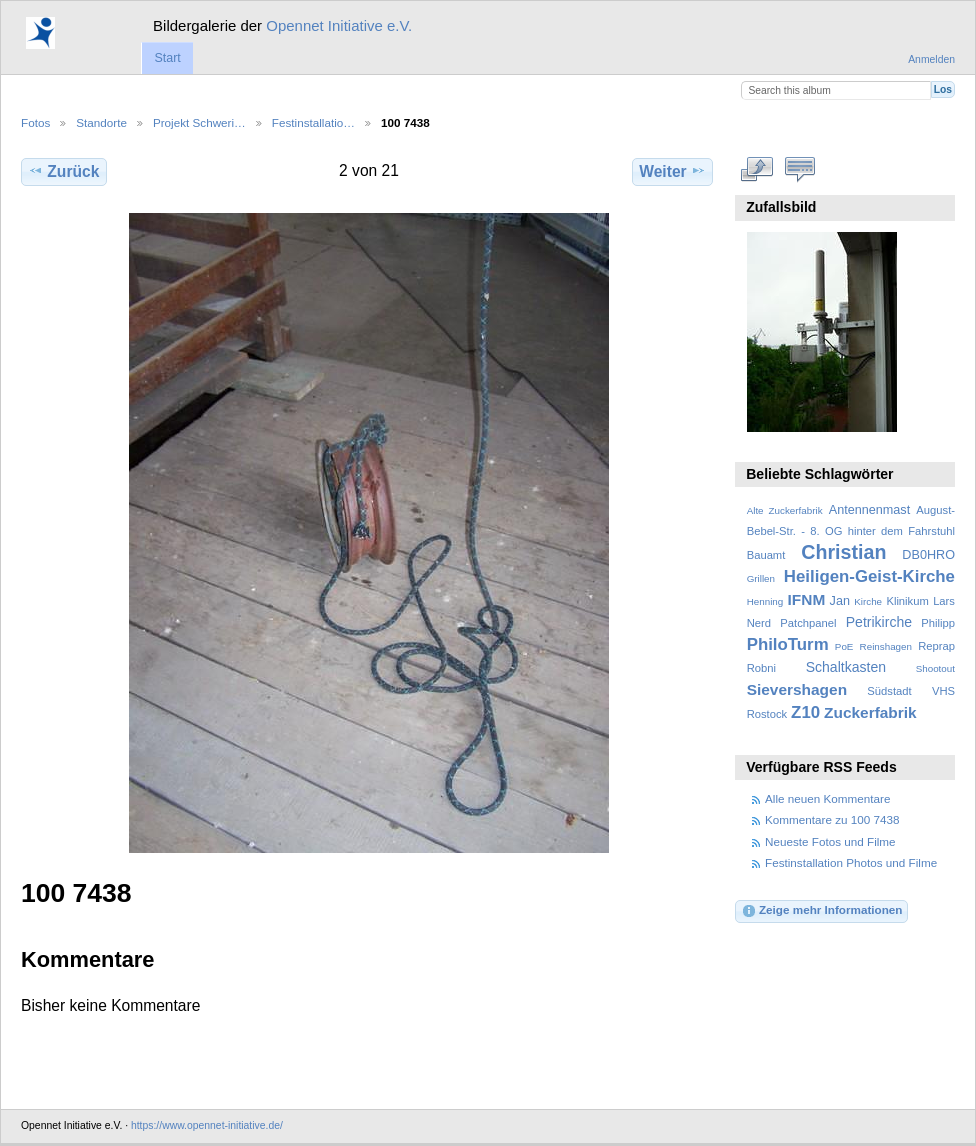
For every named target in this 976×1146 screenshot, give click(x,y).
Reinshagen (886, 646)
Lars (944, 601)
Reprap (936, 646)
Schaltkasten (846, 667)
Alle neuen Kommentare (827, 798)
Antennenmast (869, 510)
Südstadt (889, 691)
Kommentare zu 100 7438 (832, 819)
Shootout (935, 668)
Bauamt (766, 555)
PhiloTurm (788, 644)
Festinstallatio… (313, 122)
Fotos (35, 122)
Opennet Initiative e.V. (339, 25)
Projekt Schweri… (199, 122)
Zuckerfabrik (870, 712)
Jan (840, 601)
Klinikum (907, 601)
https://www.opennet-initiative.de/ (207, 1125)
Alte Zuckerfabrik (785, 510)
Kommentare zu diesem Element (800, 169)
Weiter (672, 171)
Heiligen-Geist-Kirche (869, 576)
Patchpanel (808, 623)
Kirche (868, 601)
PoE (844, 646)
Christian (843, 552)
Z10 (805, 712)
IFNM (807, 599)
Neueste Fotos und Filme (830, 841)
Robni (761, 668)
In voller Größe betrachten (757, 169)
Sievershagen (797, 689)
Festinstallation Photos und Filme (851, 862)
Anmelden (931, 59)
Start (167, 58)
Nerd (759, 623)
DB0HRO (928, 555)
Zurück (63, 171)
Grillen (761, 578)
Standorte (101, 122)
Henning (765, 601)
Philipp (938, 623)
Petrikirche (879, 622)
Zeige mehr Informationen (822, 911)
